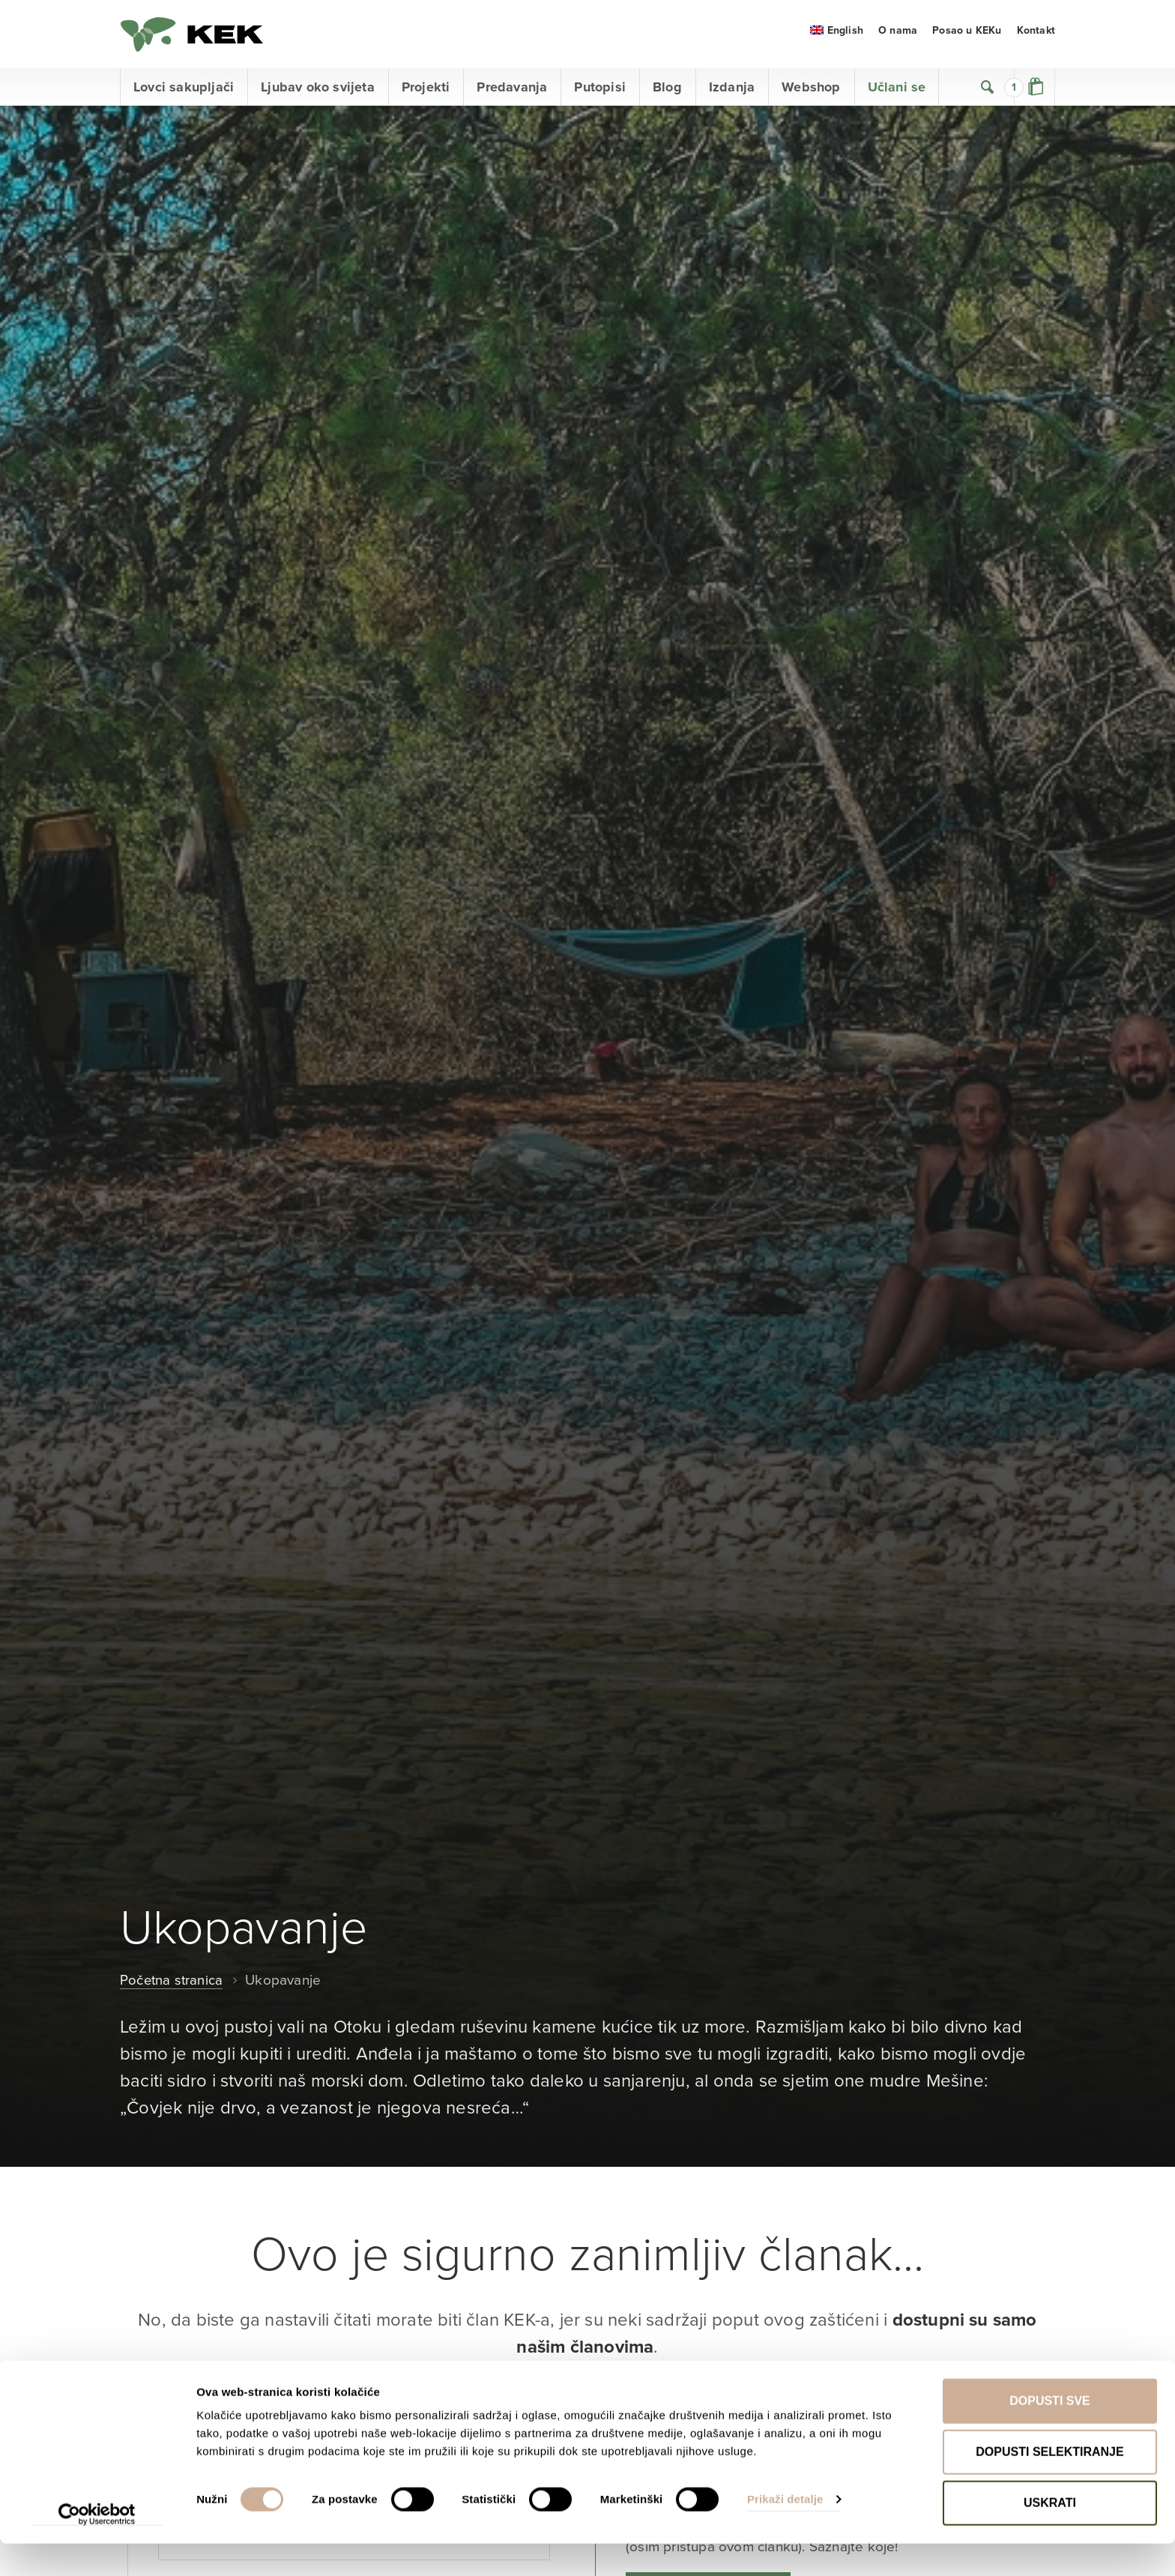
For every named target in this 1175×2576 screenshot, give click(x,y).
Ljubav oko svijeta (318, 93)
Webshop (811, 93)
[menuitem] (836, 37)
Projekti (426, 93)
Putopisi (600, 93)
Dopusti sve (1049, 2433)
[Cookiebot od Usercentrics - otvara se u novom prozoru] (97, 2547)
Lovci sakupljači (183, 93)
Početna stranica (172, 1987)
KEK (195, 37)
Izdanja (732, 93)
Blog (667, 93)
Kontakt (1036, 37)
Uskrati (1050, 2535)
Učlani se (897, 93)
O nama (897, 37)
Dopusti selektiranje (1049, 2484)
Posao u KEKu (966, 37)
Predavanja (512, 93)
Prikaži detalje (785, 2531)
